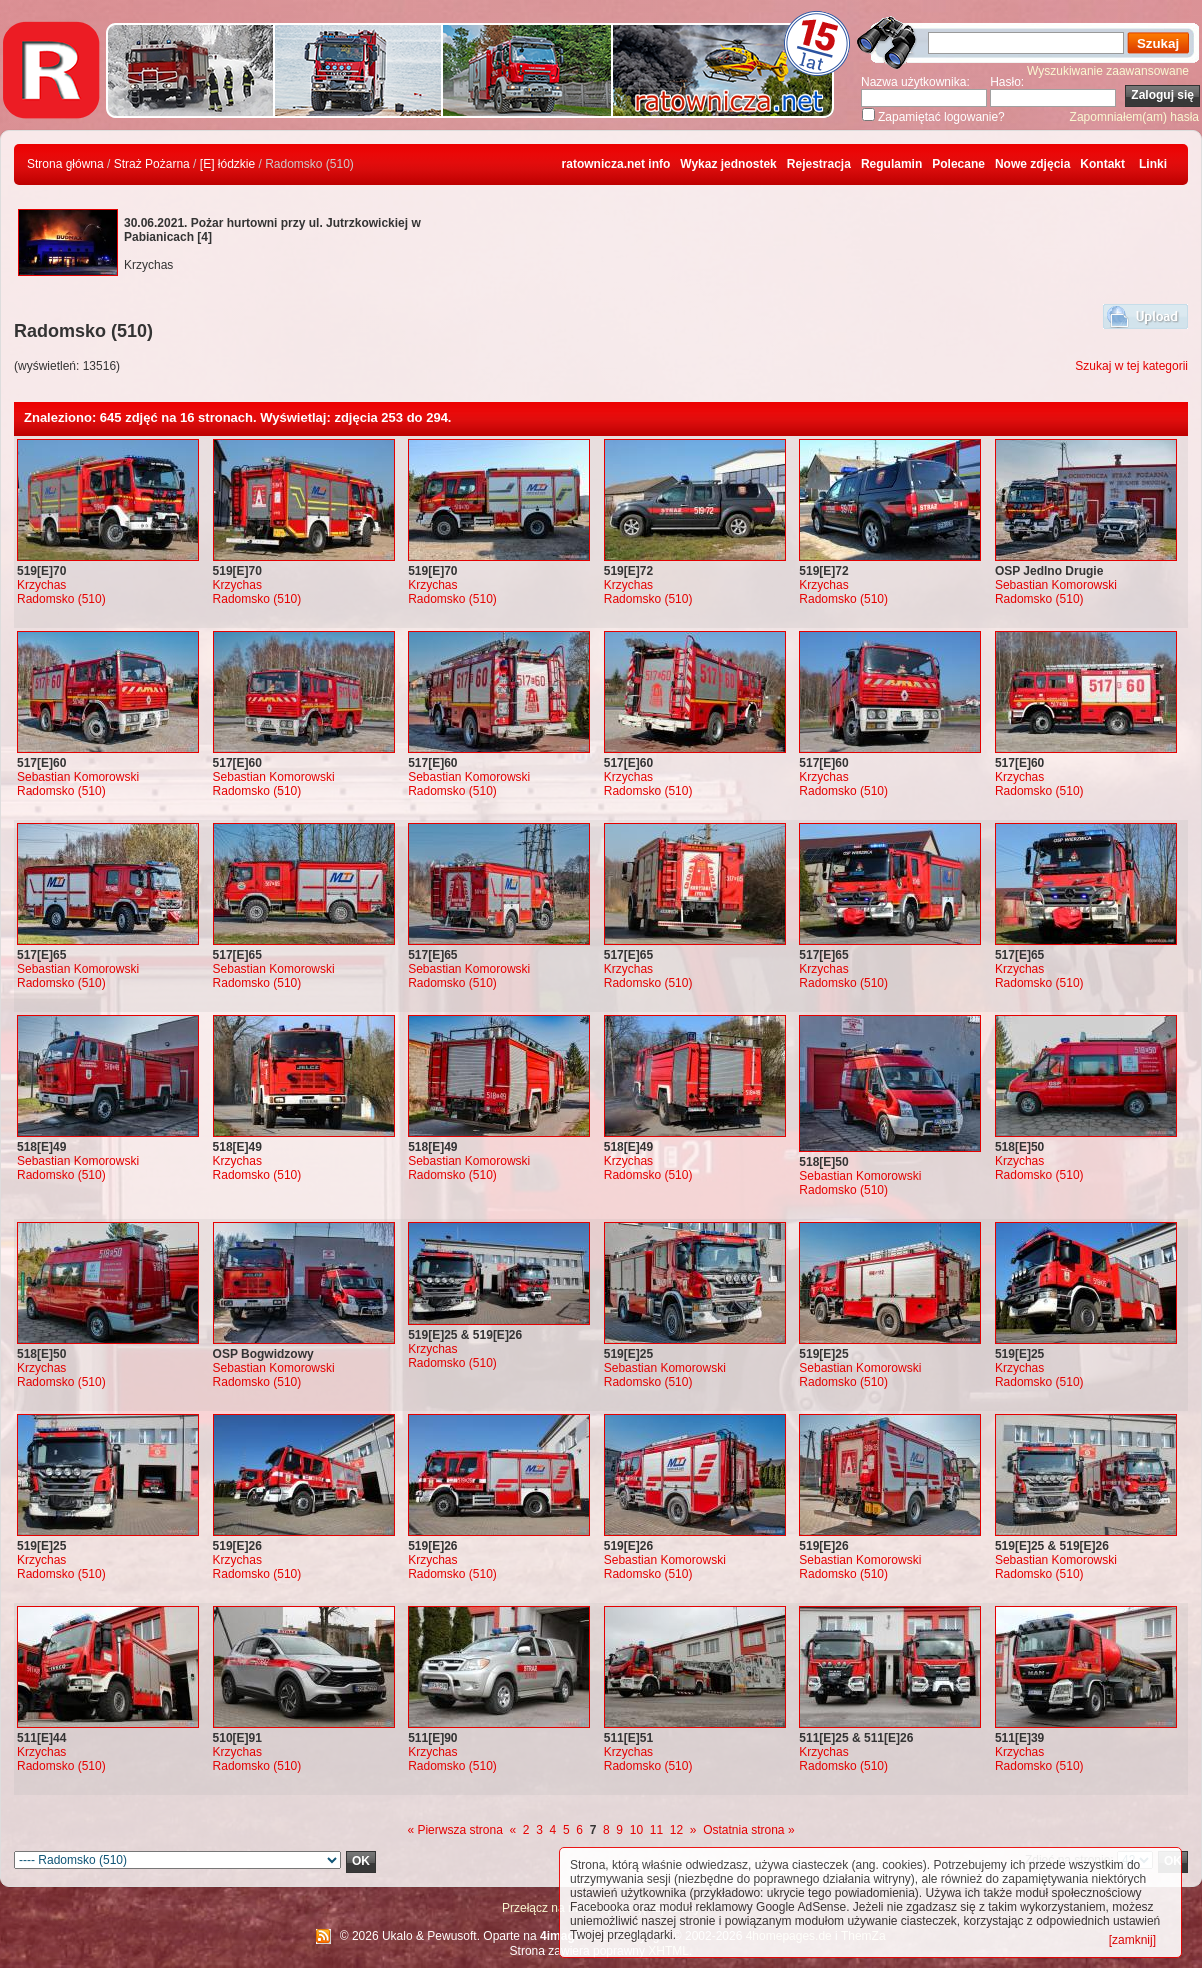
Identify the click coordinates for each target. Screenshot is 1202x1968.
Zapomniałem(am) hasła (1134, 117)
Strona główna (65, 164)
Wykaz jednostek (728, 164)
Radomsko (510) (61, 599)
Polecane (958, 164)
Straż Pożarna (152, 164)
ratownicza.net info (616, 164)
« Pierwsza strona (454, 1830)
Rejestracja (819, 164)
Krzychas (41, 585)
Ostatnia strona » (748, 1830)
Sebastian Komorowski (1056, 585)
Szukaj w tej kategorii (1131, 366)
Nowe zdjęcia (1032, 164)
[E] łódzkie (227, 164)
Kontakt (1102, 164)
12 (676, 1830)
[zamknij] (1132, 1940)
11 (656, 1830)
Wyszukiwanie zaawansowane (1108, 71)
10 (636, 1830)
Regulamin (891, 164)
